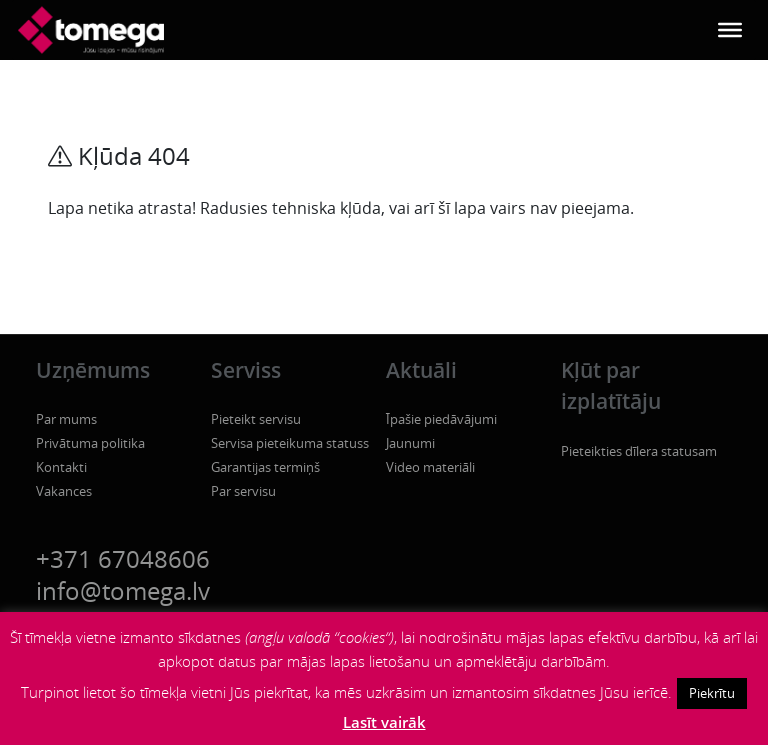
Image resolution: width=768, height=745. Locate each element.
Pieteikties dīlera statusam (639, 451)
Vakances (64, 491)
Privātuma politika (90, 443)
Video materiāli (430, 467)
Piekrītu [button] (712, 693)
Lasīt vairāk (384, 722)
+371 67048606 (123, 558)
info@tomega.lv (123, 590)
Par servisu (243, 491)
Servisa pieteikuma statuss (290, 443)
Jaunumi (410, 443)
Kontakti (61, 467)
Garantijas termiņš (265, 467)
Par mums (66, 419)
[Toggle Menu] (730, 30)
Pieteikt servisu (256, 419)
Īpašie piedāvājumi (441, 419)
